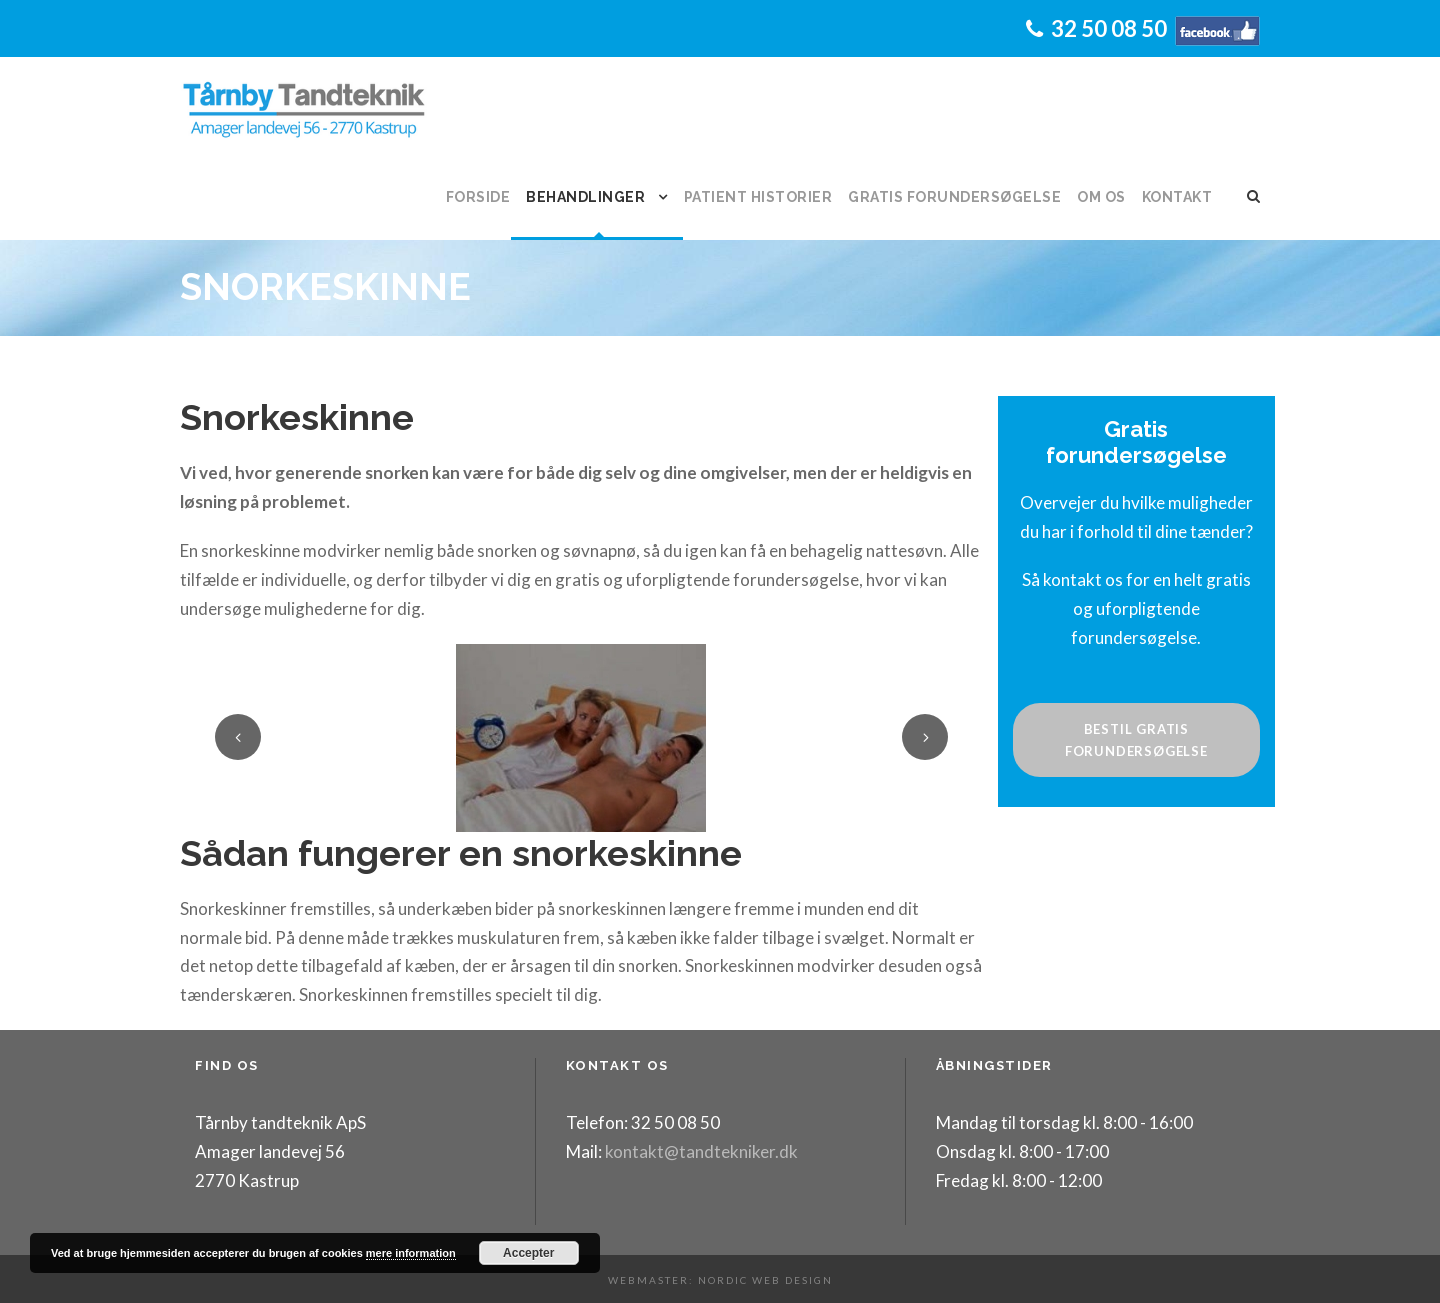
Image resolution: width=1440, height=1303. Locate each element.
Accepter (528, 1253)
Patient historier (758, 197)
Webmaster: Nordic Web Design (720, 1280)
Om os (1101, 197)
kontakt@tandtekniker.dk (700, 1151)
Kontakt (1177, 197)
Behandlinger (585, 197)
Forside (478, 197)
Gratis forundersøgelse (954, 197)
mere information (411, 1253)
